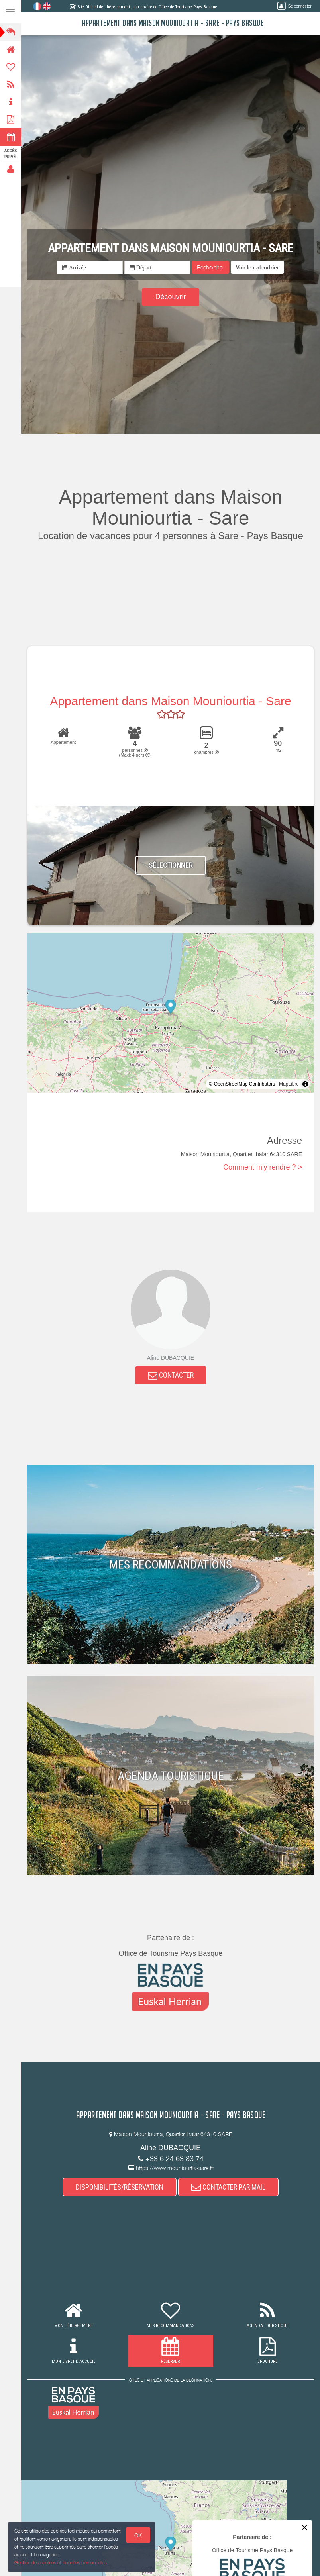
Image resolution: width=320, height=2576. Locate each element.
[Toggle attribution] (305, 1084)
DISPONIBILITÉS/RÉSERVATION (119, 2187)
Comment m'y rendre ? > (262, 1167)
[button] (257, 267)
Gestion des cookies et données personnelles (60, 2563)
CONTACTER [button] (171, 1375)
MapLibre (289, 1084)
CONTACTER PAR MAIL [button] (228, 2187)
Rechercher (210, 267)
